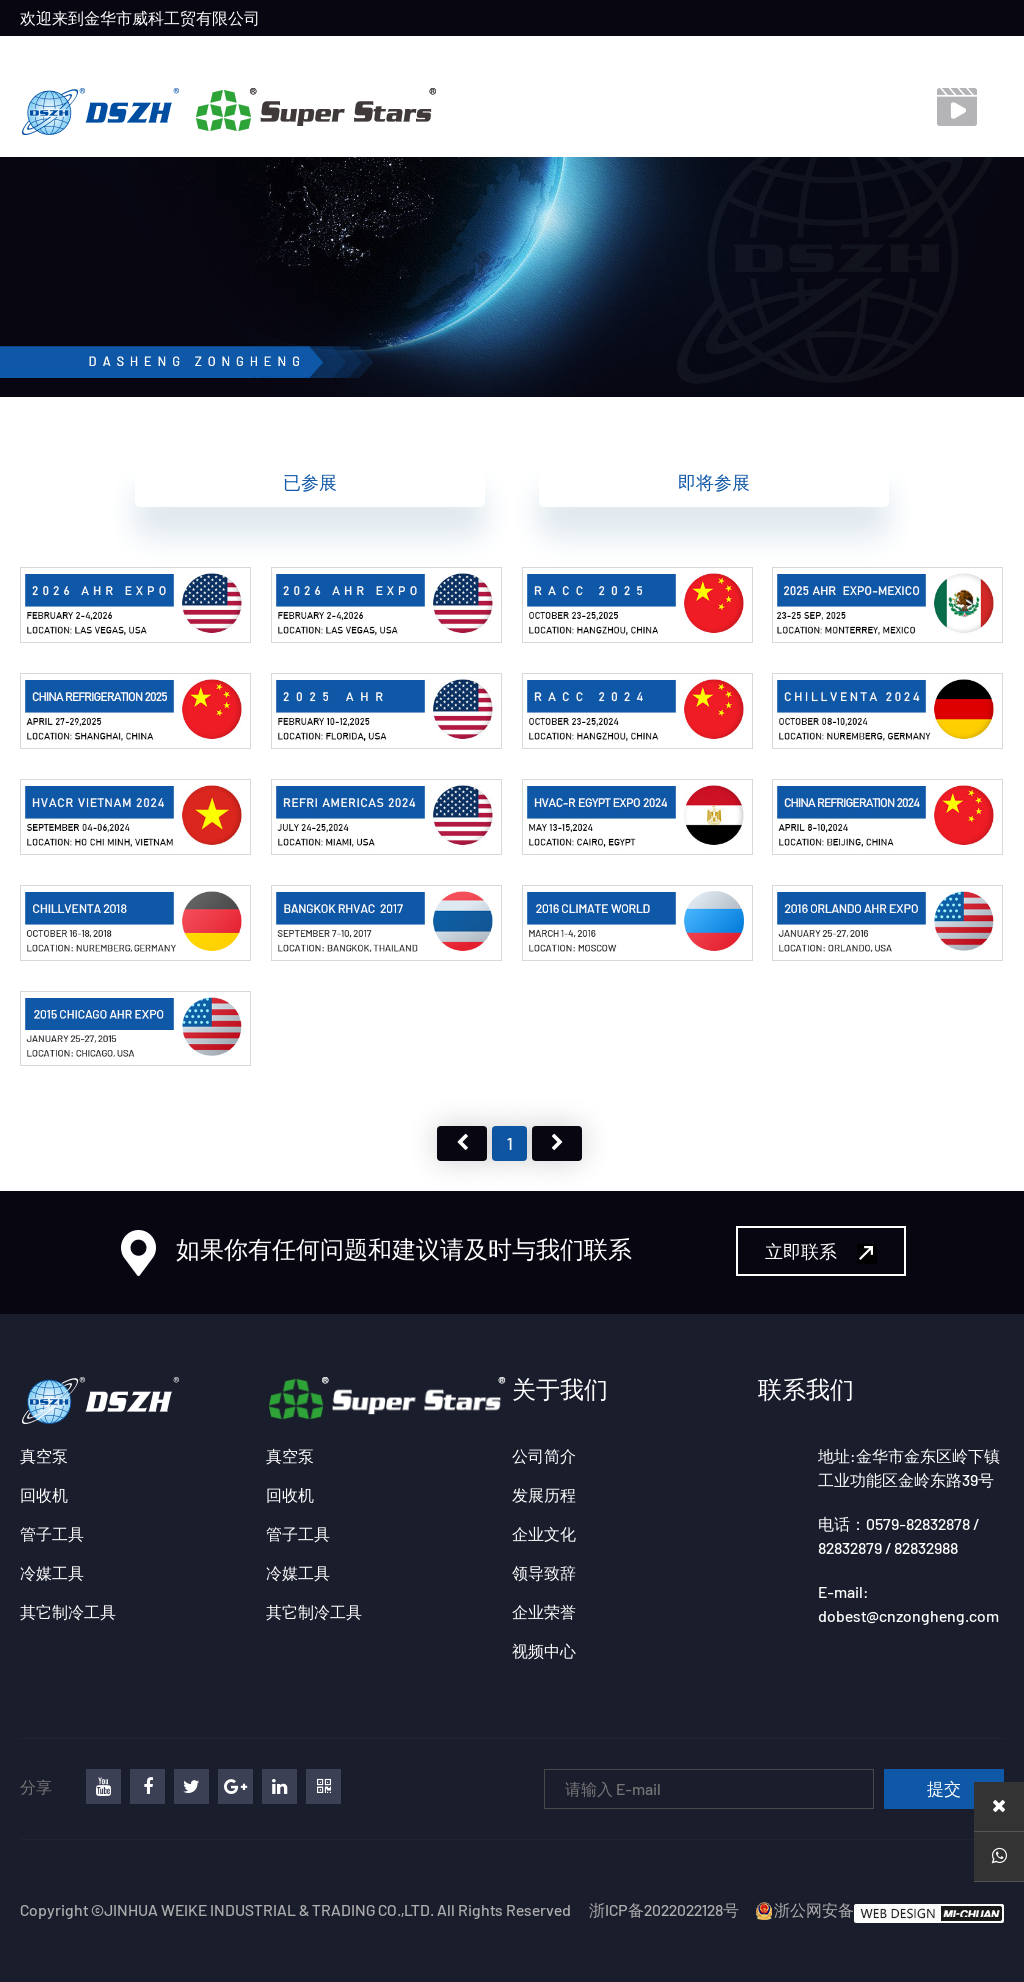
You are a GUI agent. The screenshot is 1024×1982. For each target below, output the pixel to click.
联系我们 (514, 54)
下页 (557, 1143)
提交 (944, 1789)
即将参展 (714, 482)
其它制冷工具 (68, 1611)
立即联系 (821, 1251)
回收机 (44, 1494)
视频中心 (603, 54)
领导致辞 (544, 1572)
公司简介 (544, 1455)
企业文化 (544, 1533)
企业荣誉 (544, 1611)
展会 (441, 54)
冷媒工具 (52, 1572)
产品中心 (368, 54)
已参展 (310, 482)
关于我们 (279, 54)
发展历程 (544, 1494)
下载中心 (692, 54)
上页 (462, 1143)
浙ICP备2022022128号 (664, 1909)
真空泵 (44, 1455)
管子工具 (52, 1533)
